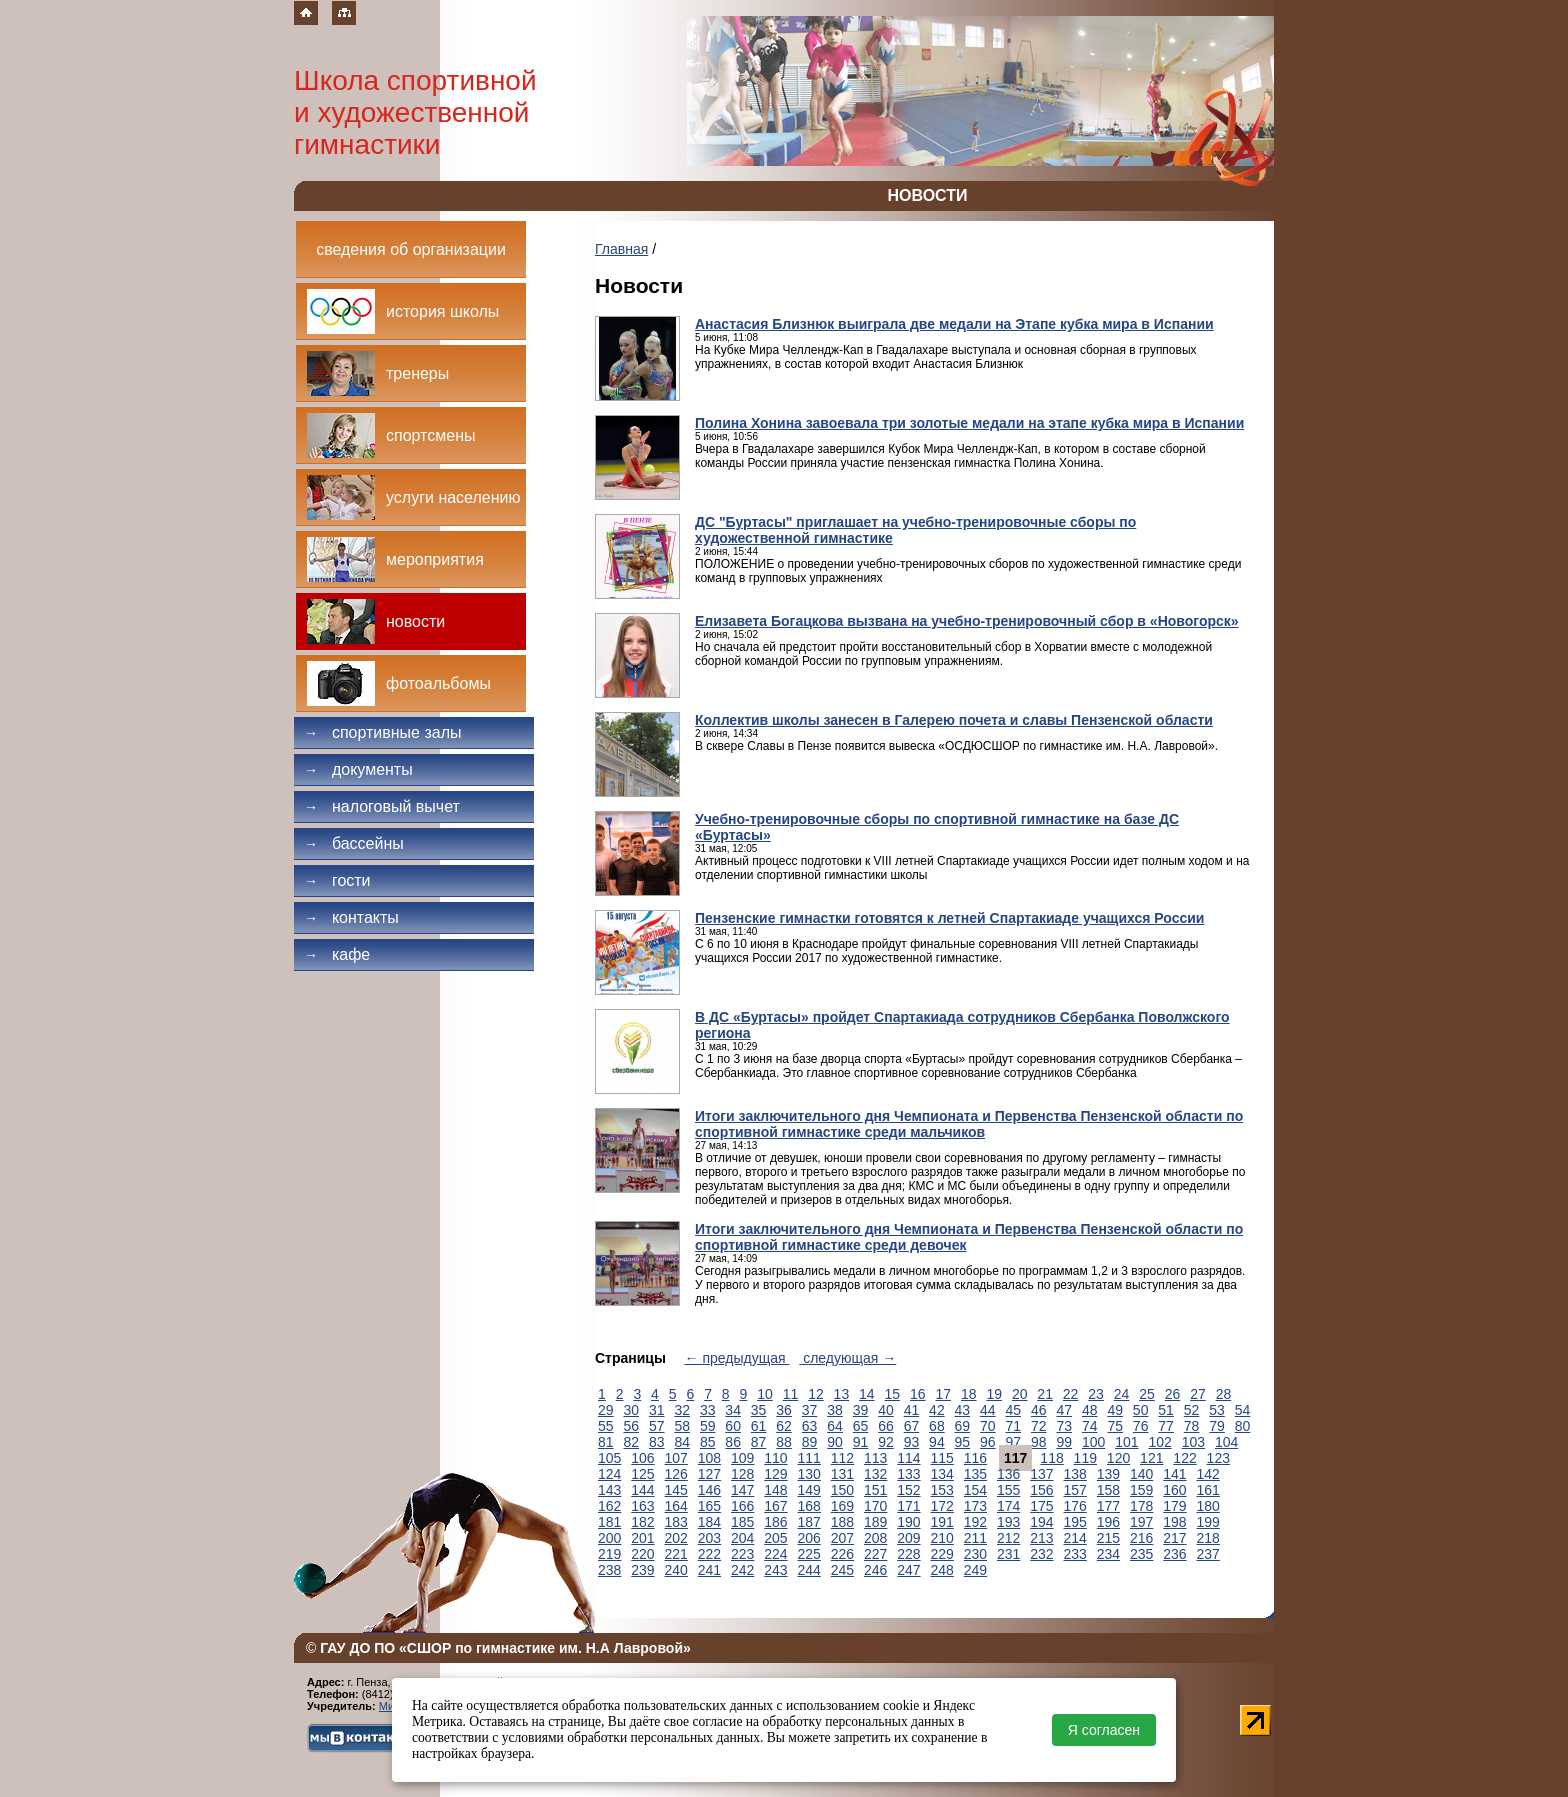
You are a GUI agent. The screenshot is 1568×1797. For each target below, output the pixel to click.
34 (733, 1410)
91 (861, 1442)
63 (810, 1426)
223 (742, 1554)
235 (1141, 1554)
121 (1151, 1458)
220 (642, 1554)
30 (631, 1410)
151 (875, 1490)
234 (1108, 1554)
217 (1174, 1538)
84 (682, 1442)
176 (1075, 1506)
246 (875, 1570)
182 (642, 1522)
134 (942, 1474)
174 (1008, 1506)
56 (631, 1426)
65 (861, 1426)
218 (1208, 1538)
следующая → (847, 1358)
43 (963, 1410)
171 (908, 1506)
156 (1041, 1490)
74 (1090, 1426)
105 (609, 1458)
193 (1008, 1522)
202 (676, 1538)
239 (642, 1570)
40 (886, 1410)
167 (775, 1506)
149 (809, 1490)
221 (676, 1554)
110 (775, 1458)
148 (775, 1490)
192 (975, 1522)
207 (842, 1538)
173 (975, 1506)
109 (742, 1458)
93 (912, 1442)
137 (1041, 1474)
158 (1108, 1490)
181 (609, 1522)
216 (1141, 1538)
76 (1141, 1426)
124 (609, 1474)
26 (1173, 1394)
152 (908, 1490)
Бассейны (354, 843)
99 (1064, 1442)
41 (912, 1410)
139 (1108, 1474)
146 (709, 1490)
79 (1217, 1426)
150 (842, 1490)
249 (975, 1570)
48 (1090, 1410)
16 (918, 1394)
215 (1108, 1538)
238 (609, 1570)
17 (943, 1394)
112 (842, 1458)
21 (1045, 1394)
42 (937, 1410)
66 (886, 1426)
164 (676, 1506)
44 (988, 1410)
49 (1115, 1410)
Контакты (351, 917)
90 (835, 1442)
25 (1147, 1394)
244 (809, 1570)
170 (875, 1506)
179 (1174, 1506)
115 (942, 1458)
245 (842, 1570)
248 (942, 1570)
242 (742, 1570)
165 (709, 1506)
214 (1075, 1538)
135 (975, 1474)
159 (1141, 1490)
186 (775, 1522)
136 (1008, 1474)
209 (908, 1538)
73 (1064, 1426)
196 (1108, 1522)
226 (842, 1554)
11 (791, 1394)
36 (784, 1410)
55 (606, 1426)
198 (1174, 1522)
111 (809, 1458)
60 (733, 1426)
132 (875, 1474)
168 (809, 1506)
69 (963, 1426)
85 (708, 1442)
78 (1192, 1426)
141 (1174, 1474)
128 (742, 1474)
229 (942, 1554)
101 (1126, 1442)
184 (709, 1522)
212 (1008, 1538)
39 (861, 1410)
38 (835, 1410)
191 (942, 1522)
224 (775, 1554)
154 (975, 1490)
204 (742, 1538)
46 (1039, 1410)
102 (1159, 1442)
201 (642, 1538)
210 (942, 1538)
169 (842, 1506)
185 (742, 1522)
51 (1166, 1410)
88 (784, 1442)
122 (1184, 1458)
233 (1075, 1554)
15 (893, 1394)
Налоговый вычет (382, 806)
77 (1166, 1426)
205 (775, 1538)
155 (1008, 1490)
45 (1014, 1410)
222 (709, 1554)
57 (657, 1426)
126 (676, 1474)
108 (709, 1458)
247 (908, 1570)
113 (875, 1458)
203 (709, 1538)
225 (809, 1554)
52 (1192, 1410)
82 (631, 1442)
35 (759, 1410)
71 (1014, 1426)
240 (676, 1570)
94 (937, 1442)
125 (642, 1474)
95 (963, 1442)
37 (810, 1410)
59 (708, 1426)
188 (842, 1522)
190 (908, 1522)
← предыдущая (737, 1358)
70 (988, 1426)
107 (676, 1458)
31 (657, 1410)
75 (1115, 1426)
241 (709, 1570)
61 (759, 1426)
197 (1141, 1522)
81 (606, 1442)
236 (1174, 1554)
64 (835, 1426)
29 (606, 1410)
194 (1041, 1522)
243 (775, 1570)
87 (759, 1442)
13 (842, 1394)
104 (1226, 1442)
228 (908, 1554)
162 (609, 1506)
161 (1208, 1490)
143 (609, 1490)
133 (908, 1474)
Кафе (337, 954)
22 (1071, 1394)
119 (1085, 1458)
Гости (337, 880)
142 (1208, 1474)
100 (1093, 1442)
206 (809, 1538)
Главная (621, 249)
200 (609, 1538)
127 (709, 1474)
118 (1051, 1458)
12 (816, 1394)
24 (1122, 1394)
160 (1174, 1490)
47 (1064, 1410)
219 (609, 1554)
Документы (358, 769)
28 (1224, 1394)
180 (1208, 1506)
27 (1198, 1394)
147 (742, 1490)
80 (1243, 1426)
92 (886, 1442)
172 (942, 1506)
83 (657, 1442)
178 (1141, 1506)
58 (682, 1426)
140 (1141, 1474)
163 (642, 1506)
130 (809, 1474)
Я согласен (1104, 1730)
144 (642, 1490)
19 (994, 1394)
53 (1217, 1410)
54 (1243, 1410)
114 (908, 1458)
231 (1008, 1554)
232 (1041, 1554)
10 (765, 1394)
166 (742, 1506)
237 (1208, 1554)
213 (1041, 1538)
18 (969, 1394)
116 (975, 1458)
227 (875, 1554)
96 (988, 1442)
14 (867, 1394)
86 (733, 1442)
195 (1075, 1522)
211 (975, 1538)
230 (975, 1554)
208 (875, 1538)
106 (642, 1458)
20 (1020, 1394)
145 (676, 1490)
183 (676, 1522)
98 (1039, 1442)
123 (1218, 1458)
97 (1014, 1442)
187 (809, 1522)
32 (682, 1410)
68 (937, 1426)
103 (1193, 1442)
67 (912, 1426)
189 (875, 1522)
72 (1039, 1426)
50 (1141, 1410)
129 (775, 1474)
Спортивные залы (383, 732)
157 (1075, 1490)
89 (810, 1442)
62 (784, 1426)
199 (1208, 1522)
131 (842, 1474)
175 (1041, 1506)
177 (1108, 1506)
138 (1075, 1474)
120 (1118, 1458)
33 (708, 1410)
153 (942, 1490)
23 (1096, 1394)
